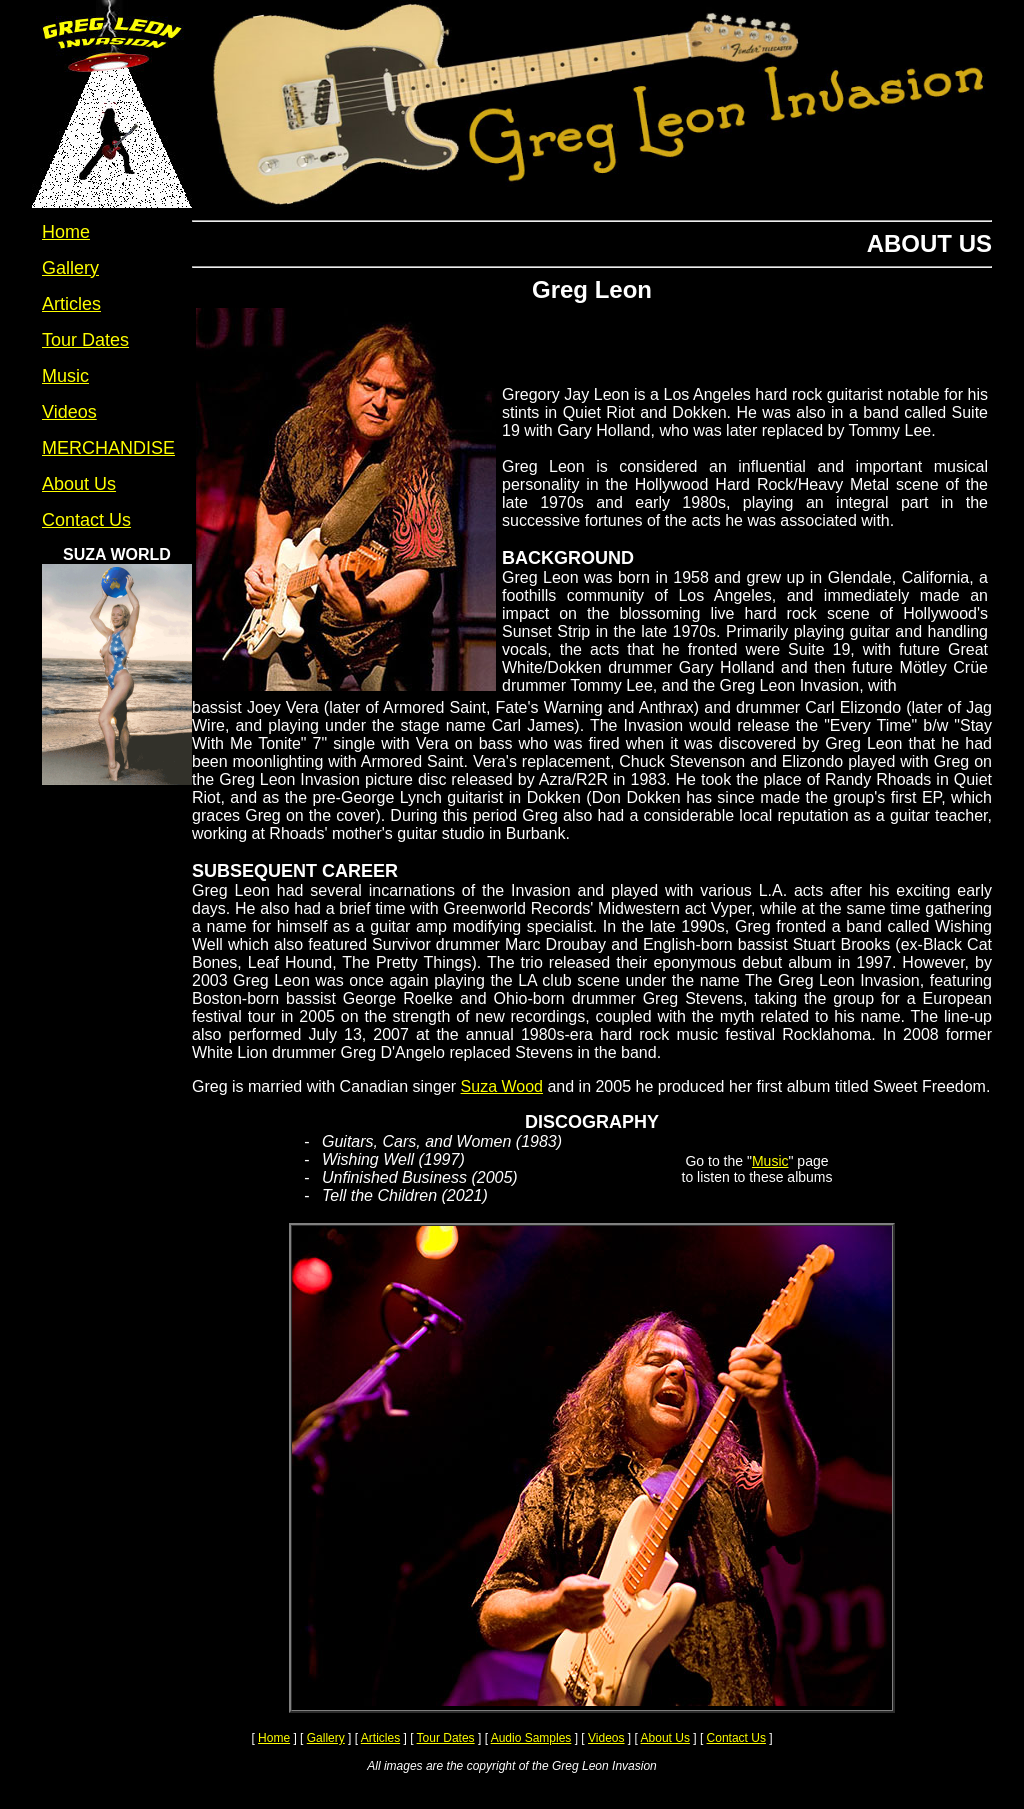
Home (274, 1738)
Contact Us (736, 1738)
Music (770, 1161)
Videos (606, 1738)
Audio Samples (531, 1738)
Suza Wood (502, 1086)
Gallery (326, 1738)
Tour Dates (446, 1738)
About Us (665, 1738)
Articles (380, 1738)
